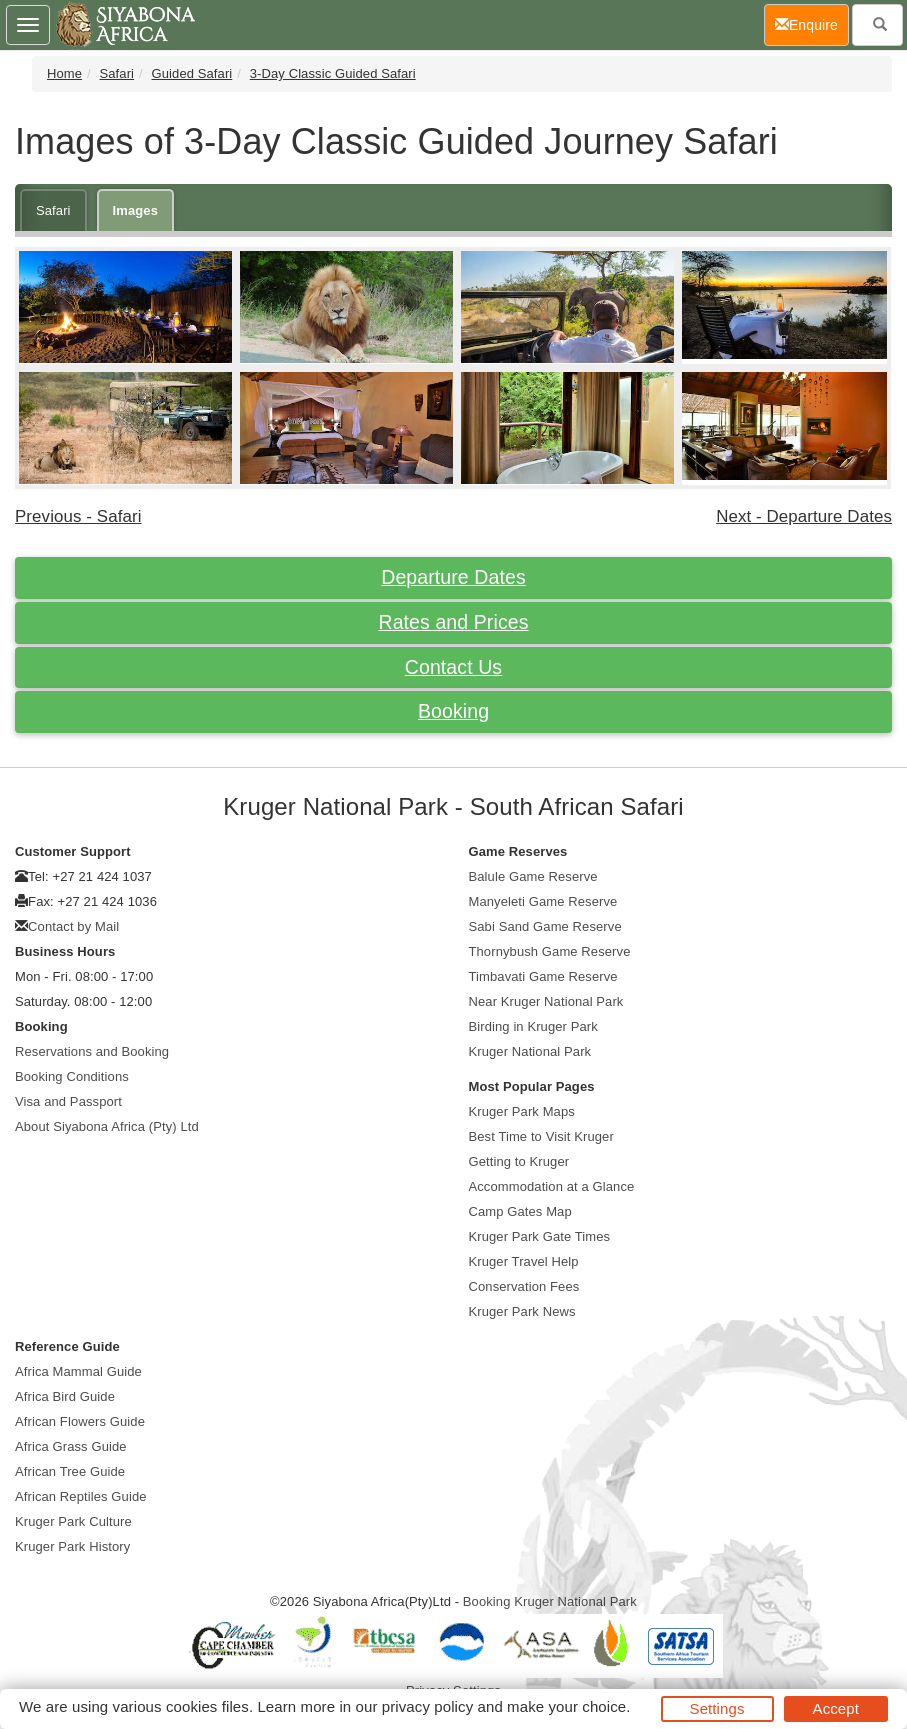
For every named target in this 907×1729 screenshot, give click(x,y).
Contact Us (453, 667)
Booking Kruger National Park (550, 1601)
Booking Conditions (72, 1076)
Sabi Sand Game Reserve (545, 926)
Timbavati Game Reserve (543, 976)
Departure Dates (453, 577)
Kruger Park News (522, 1311)
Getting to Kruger (519, 1161)
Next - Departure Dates (804, 516)
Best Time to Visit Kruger (541, 1136)
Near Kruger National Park (546, 1001)
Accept (836, 1708)
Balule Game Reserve (533, 876)
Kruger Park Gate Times (540, 1236)
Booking (453, 711)
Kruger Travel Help (524, 1261)
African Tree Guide (70, 1471)
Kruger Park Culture (73, 1521)
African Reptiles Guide (81, 1496)
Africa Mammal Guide (78, 1371)
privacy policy (427, 1706)
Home (64, 73)
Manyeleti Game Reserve (543, 901)
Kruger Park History (72, 1546)
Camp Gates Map (520, 1211)
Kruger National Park (530, 1051)
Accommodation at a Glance (552, 1186)
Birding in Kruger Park (533, 1026)
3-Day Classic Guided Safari (333, 73)
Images (135, 210)
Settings (717, 1708)
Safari (117, 73)
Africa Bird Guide (65, 1396)
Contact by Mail (73, 926)
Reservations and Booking (92, 1051)
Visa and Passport (68, 1101)
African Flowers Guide (80, 1421)
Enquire (812, 23)
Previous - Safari (78, 516)
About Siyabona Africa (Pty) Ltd (107, 1126)
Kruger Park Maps (522, 1111)
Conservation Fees (524, 1286)
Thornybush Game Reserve (550, 951)
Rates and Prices (453, 622)
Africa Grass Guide (71, 1446)
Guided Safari (192, 73)
